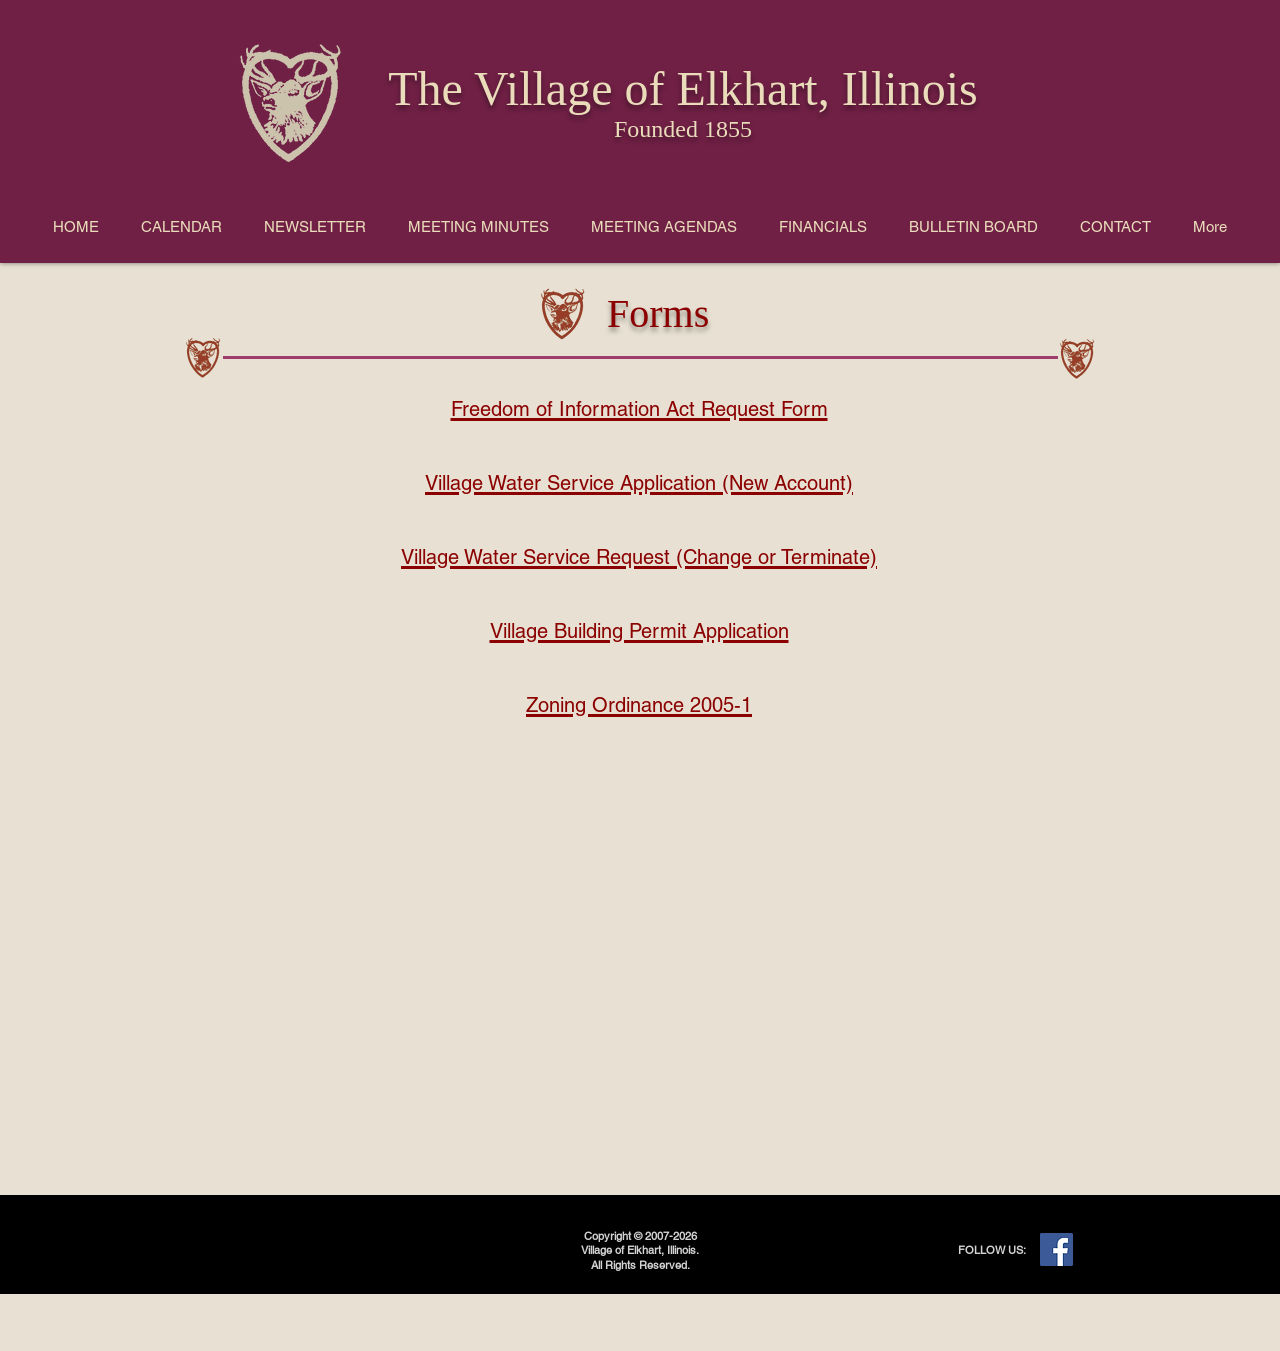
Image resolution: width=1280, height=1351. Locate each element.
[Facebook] (1056, 1249)
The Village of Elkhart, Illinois (682, 88)
